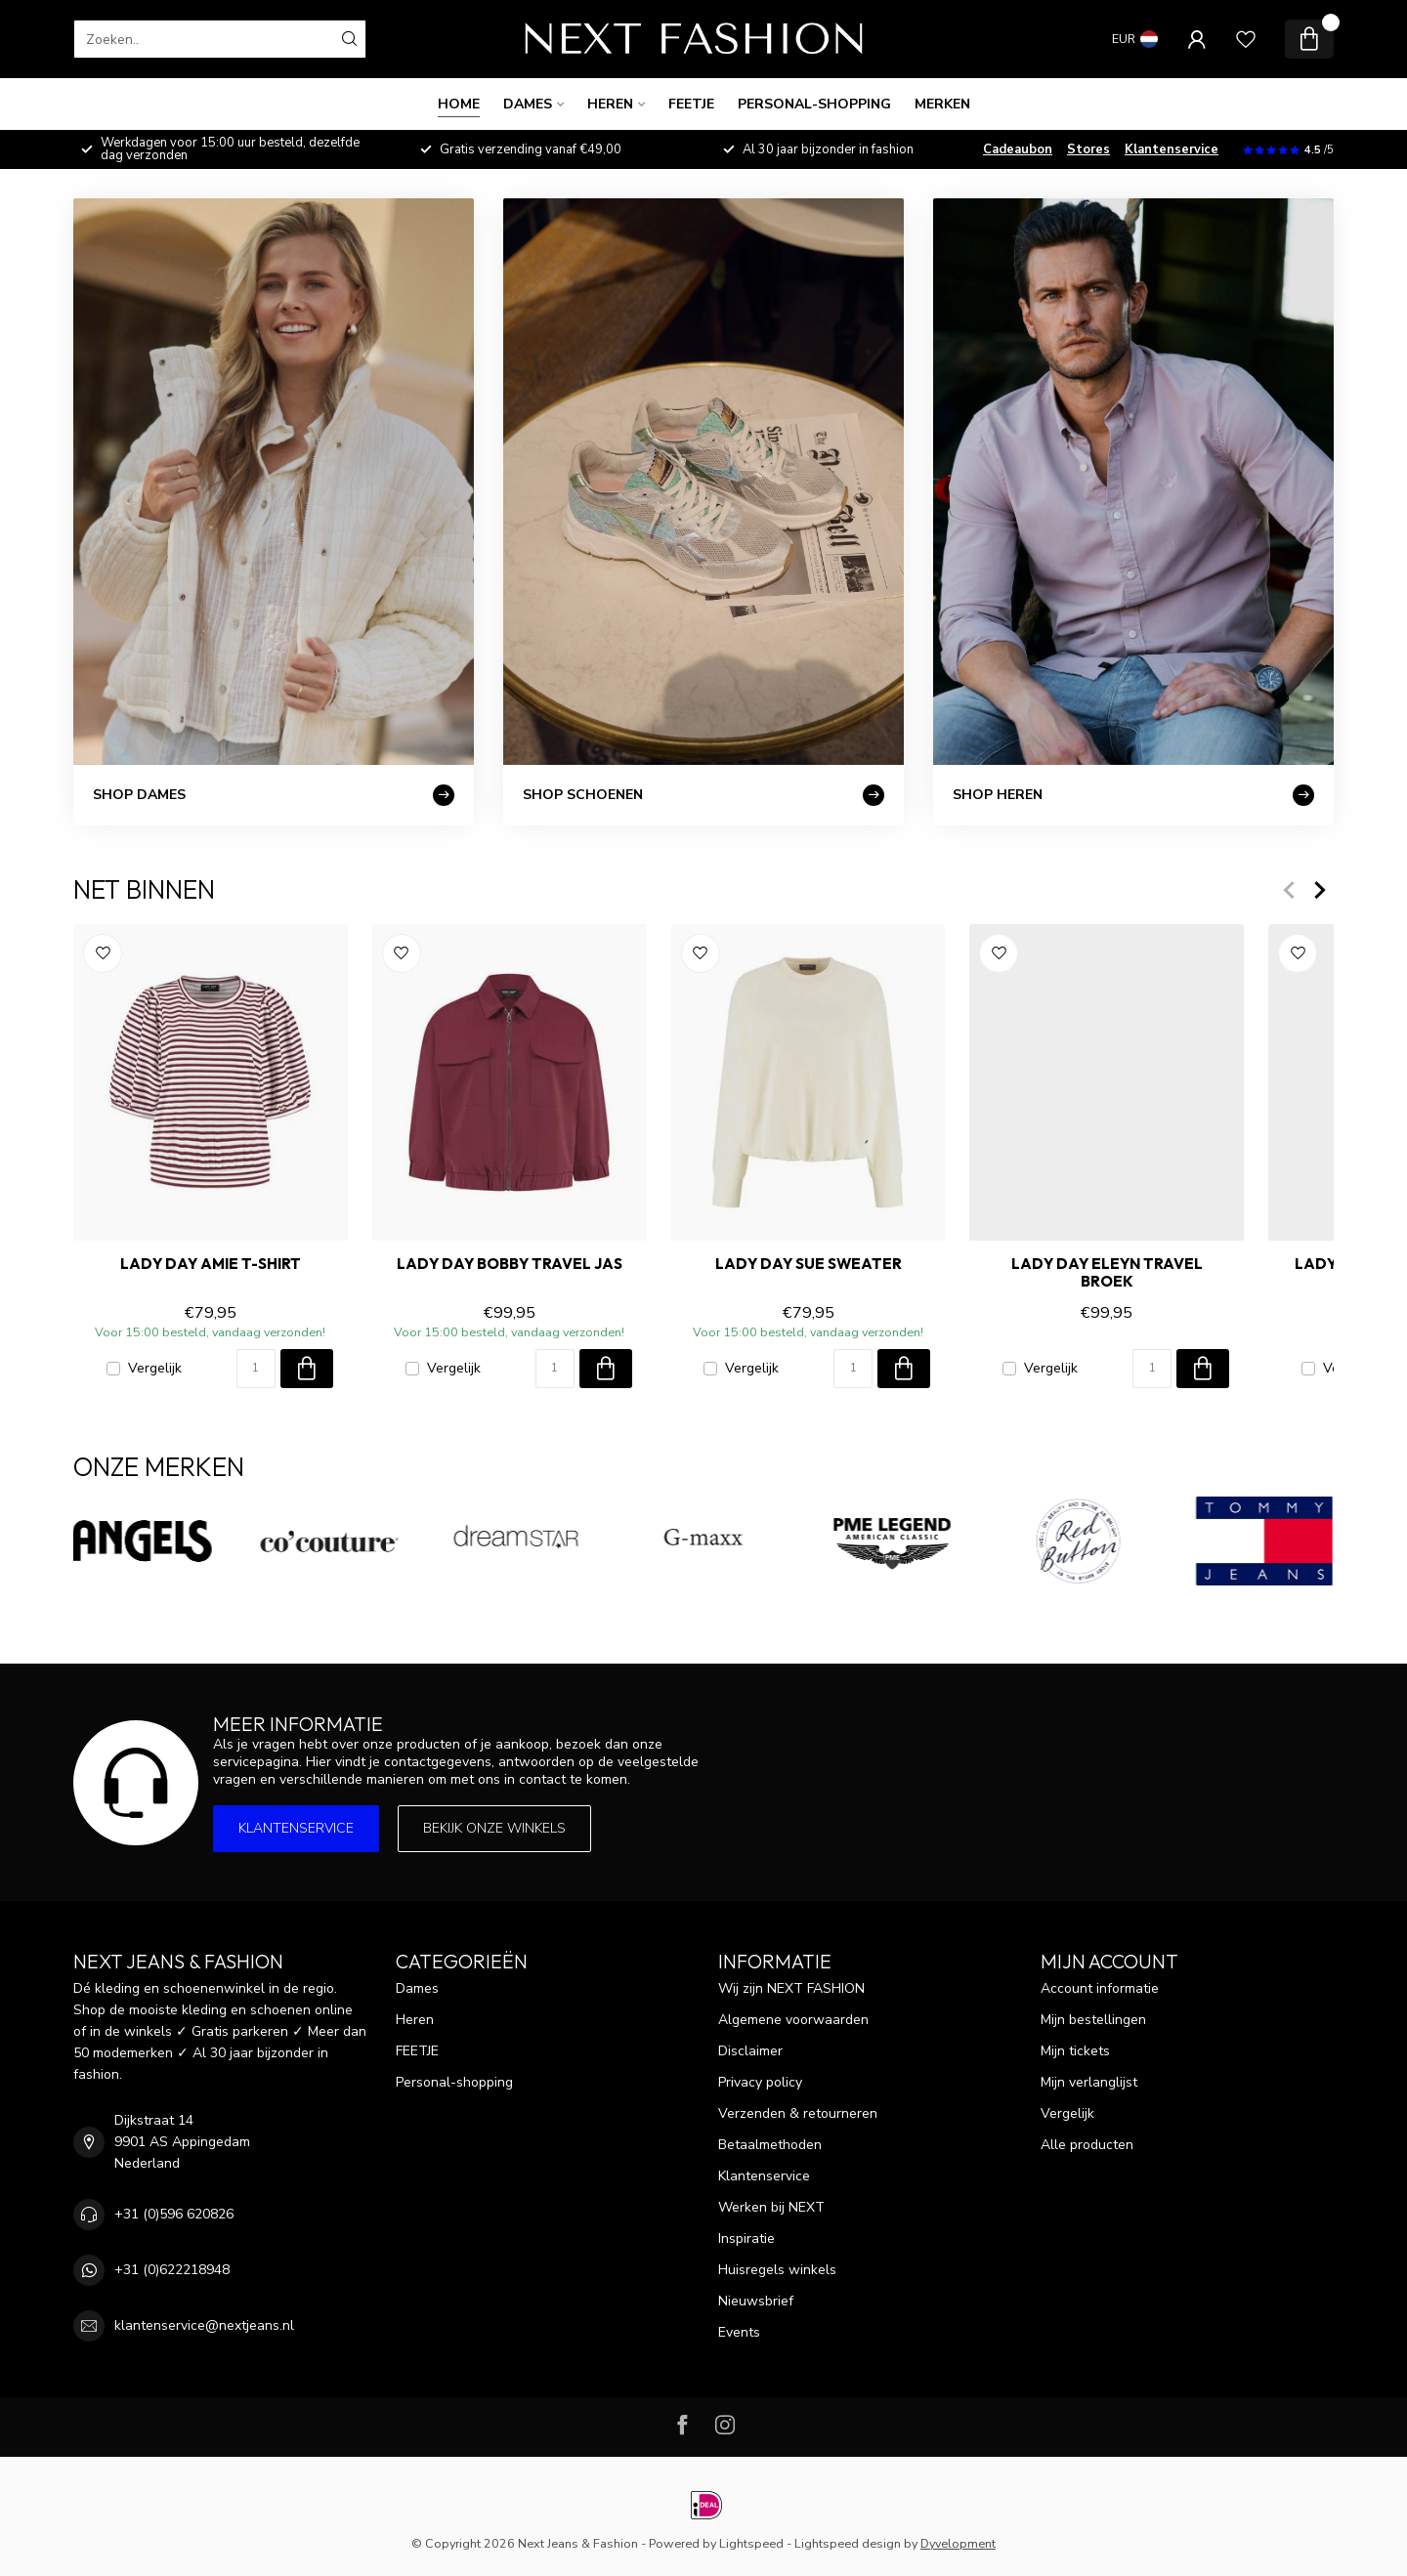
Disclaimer (750, 2051)
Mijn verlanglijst (1089, 2082)
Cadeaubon (1017, 149)
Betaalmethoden (770, 2144)
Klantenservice (1171, 149)
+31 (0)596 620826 (174, 2214)
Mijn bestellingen (1093, 2019)
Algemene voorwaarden (793, 2019)
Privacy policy (760, 2082)
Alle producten (1087, 2144)
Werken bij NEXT (771, 2207)
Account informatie (1100, 1988)
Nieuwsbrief (755, 2301)
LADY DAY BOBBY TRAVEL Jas (509, 1264)
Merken (942, 104)
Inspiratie (746, 2238)
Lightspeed (751, 2543)
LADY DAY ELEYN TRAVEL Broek (1107, 1272)
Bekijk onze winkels (494, 1828)
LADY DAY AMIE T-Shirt (210, 1264)
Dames (527, 104)
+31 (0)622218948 (172, 2269)
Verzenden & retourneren (797, 2113)
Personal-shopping (814, 104)
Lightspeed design (847, 2543)
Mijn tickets (1075, 2051)
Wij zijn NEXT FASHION (791, 1988)
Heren (610, 104)
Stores (1088, 149)
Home (459, 104)
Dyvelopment (958, 2543)
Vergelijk (155, 1368)
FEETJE (691, 104)
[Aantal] (256, 1368)
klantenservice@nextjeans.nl (204, 2325)
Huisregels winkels (777, 2269)
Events (739, 2332)
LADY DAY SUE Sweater (808, 1264)
